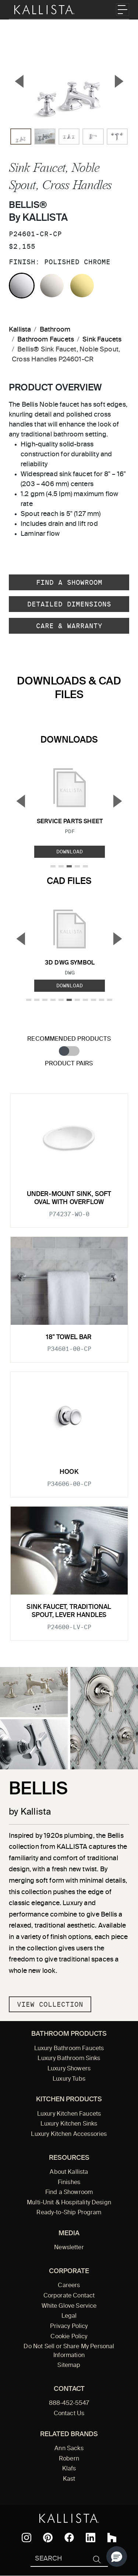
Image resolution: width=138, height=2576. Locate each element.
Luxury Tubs (69, 2079)
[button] (116, 2556)
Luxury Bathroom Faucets (69, 2049)
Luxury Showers (69, 2069)
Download (69, 851)
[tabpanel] (69, 1362)
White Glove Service (69, 2306)
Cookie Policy (68, 2337)
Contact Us (69, 2414)
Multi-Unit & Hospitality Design (69, 2203)
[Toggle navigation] (122, 9)
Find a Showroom (69, 582)
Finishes (69, 2183)
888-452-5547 (69, 2403)
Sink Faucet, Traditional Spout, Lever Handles (68, 1611)
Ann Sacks (68, 2449)
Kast (69, 2479)
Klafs (69, 2469)
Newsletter (69, 2248)
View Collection (50, 2004)
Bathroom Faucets (45, 339)
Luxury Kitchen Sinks (68, 2124)
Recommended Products (69, 1039)
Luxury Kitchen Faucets (69, 2114)
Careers (69, 2286)
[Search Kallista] (58, 2559)
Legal (69, 2316)
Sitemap (68, 2365)
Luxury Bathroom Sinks (69, 2059)
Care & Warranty (69, 626)
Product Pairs (69, 1064)
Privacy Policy (69, 2326)
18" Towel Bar (69, 1337)
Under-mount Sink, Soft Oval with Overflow (69, 1198)
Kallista (20, 329)
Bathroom (55, 329)
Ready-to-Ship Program (68, 2213)
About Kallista (69, 2172)
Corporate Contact (69, 2296)
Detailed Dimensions (69, 604)
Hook (69, 1472)
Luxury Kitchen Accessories (69, 2134)
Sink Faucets (101, 339)
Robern (69, 2459)
